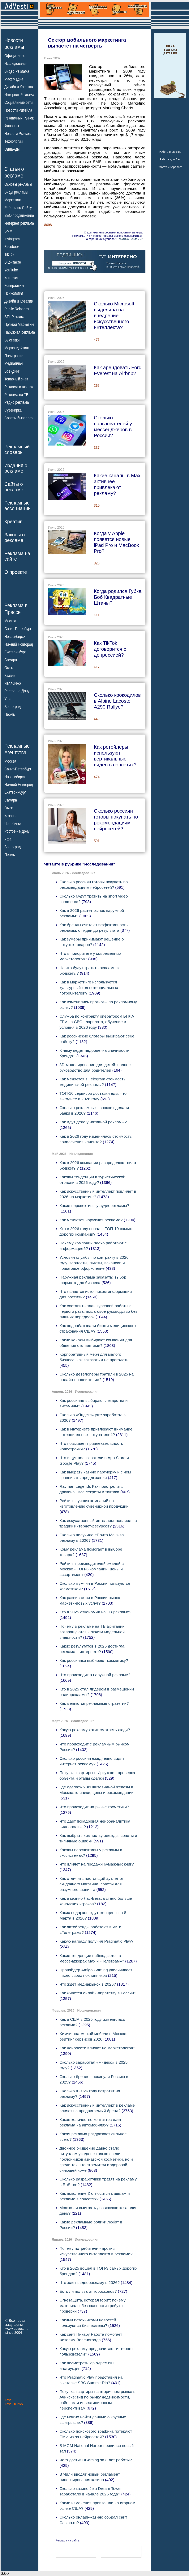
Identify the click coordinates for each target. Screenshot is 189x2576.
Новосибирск (14, 636)
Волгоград (12, 706)
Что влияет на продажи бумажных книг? (96, 1864)
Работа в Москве (170, 151)
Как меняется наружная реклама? (91, 1220)
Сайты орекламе (13, 486)
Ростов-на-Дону (16, 691)
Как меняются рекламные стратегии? (94, 1703)
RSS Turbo (14, 2404)
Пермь (9, 714)
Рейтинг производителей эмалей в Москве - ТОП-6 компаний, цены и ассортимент (91, 1569)
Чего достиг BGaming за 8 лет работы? (95, 2460)
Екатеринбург (15, 652)
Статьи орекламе (14, 171)
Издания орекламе (15, 468)
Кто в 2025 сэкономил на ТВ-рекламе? (95, 1612)
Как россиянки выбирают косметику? (93, 1660)
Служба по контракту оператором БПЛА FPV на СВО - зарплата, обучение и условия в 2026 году (96, 1021)
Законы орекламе (14, 537)
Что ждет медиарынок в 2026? (87, 1984)
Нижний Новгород (18, 644)
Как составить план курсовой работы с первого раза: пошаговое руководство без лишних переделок (98, 1311)
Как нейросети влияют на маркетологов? (97, 2048)
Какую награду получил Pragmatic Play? (96, 1941)
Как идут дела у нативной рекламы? (93, 1122)
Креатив (13, 521)
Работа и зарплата (170, 167)
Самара (10, 660)
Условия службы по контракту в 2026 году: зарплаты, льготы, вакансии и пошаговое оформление (93, 1263)
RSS (8, 2400)
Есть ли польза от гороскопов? (88, 2291)
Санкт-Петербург (17, 628)
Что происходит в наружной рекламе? (94, 1675)
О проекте (15, 572)
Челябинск (12, 683)
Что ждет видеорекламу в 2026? (89, 2282)
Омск (8, 667)
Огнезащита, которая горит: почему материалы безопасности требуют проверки (92, 2305)
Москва (10, 621)
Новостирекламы (14, 43)
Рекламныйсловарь (17, 449)
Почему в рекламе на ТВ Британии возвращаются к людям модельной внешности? (92, 1632)
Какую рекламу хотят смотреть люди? (94, 1730)
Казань (9, 675)
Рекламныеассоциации (17, 505)
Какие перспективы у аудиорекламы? (94, 1205)
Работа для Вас (170, 159)
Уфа (7, 699)
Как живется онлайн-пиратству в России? (97, 1993)
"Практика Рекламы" (129, 239)
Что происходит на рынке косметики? (94, 1807)
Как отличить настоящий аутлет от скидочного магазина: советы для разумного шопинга (91, 1884)
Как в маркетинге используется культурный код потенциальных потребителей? (88, 987)
